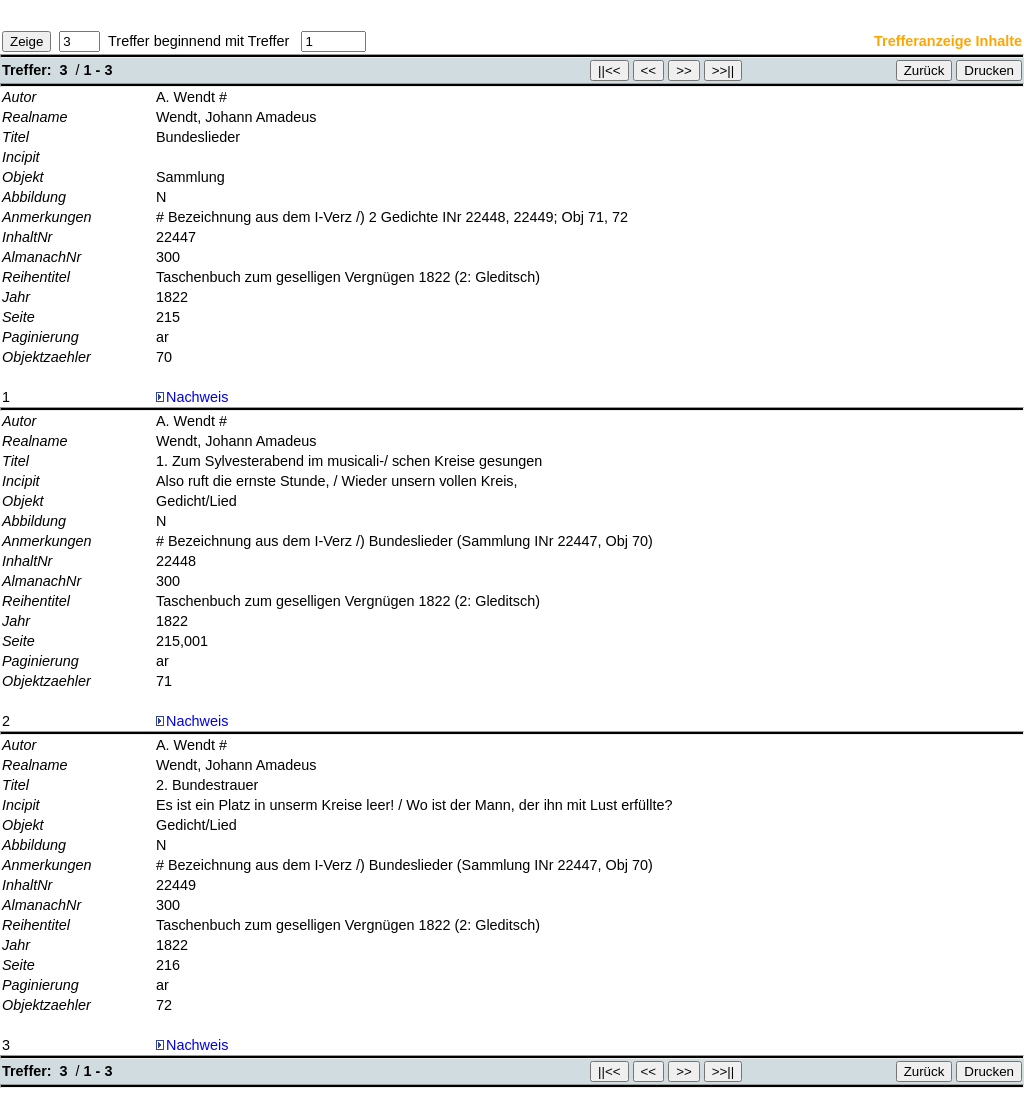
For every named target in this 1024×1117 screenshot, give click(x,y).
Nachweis (192, 397)
